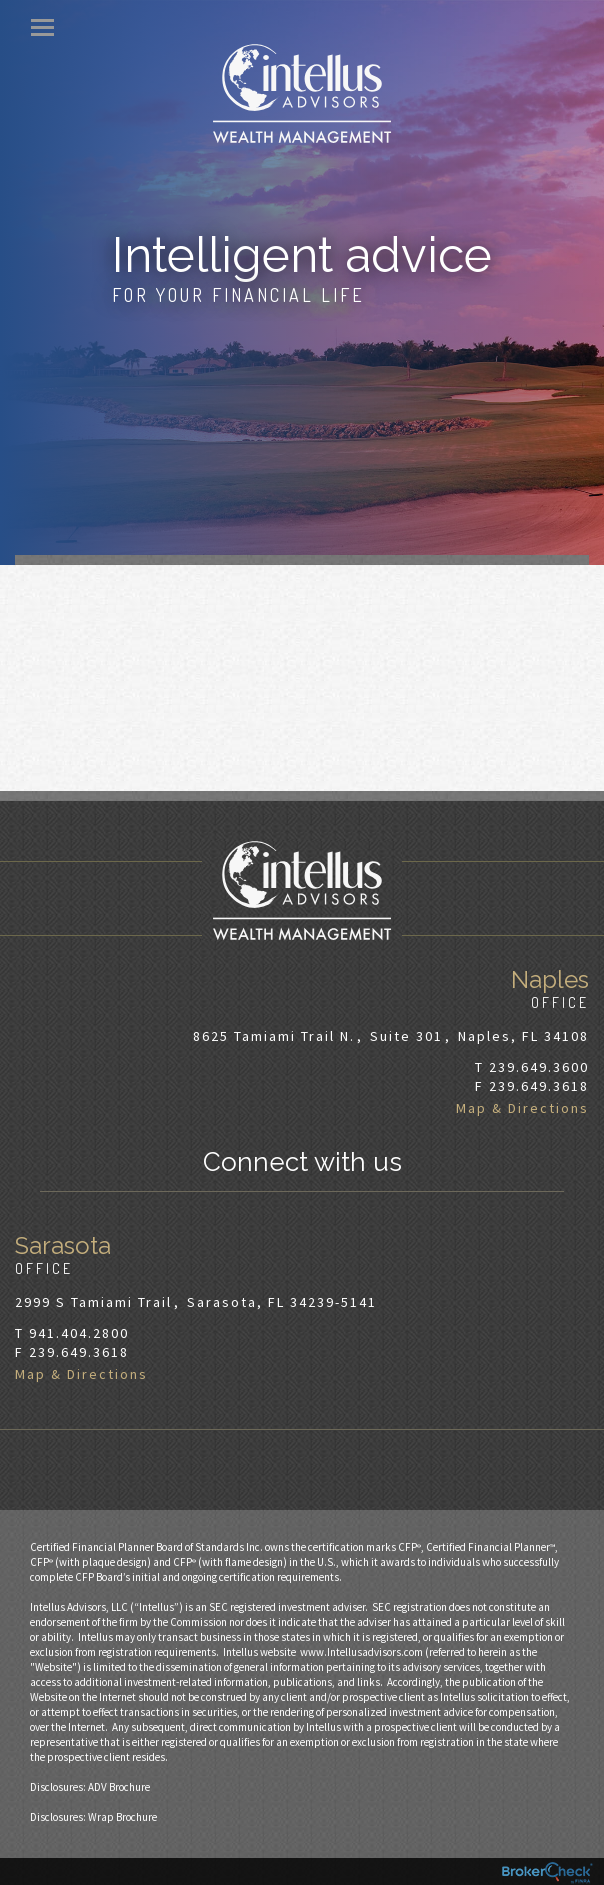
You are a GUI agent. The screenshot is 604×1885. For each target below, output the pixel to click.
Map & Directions (522, 1108)
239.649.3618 (539, 1086)
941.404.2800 (79, 1333)
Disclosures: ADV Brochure (90, 1787)
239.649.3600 (539, 1067)
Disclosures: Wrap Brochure (93, 1817)
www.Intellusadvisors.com (361, 1652)
